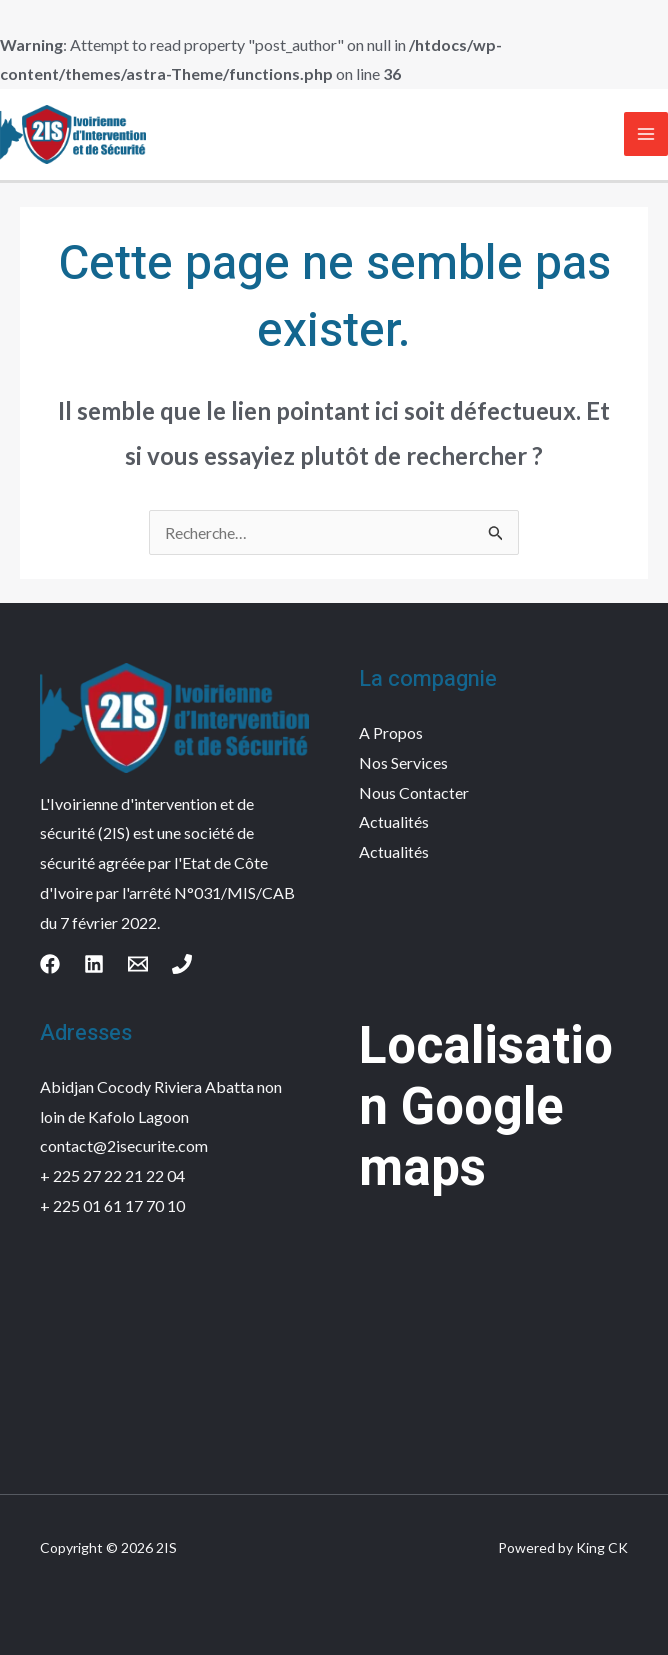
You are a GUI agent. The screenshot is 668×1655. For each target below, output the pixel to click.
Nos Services (403, 762)
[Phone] (182, 964)
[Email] (138, 964)
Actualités (394, 821)
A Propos (391, 732)
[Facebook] (50, 964)
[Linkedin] (94, 964)
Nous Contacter (414, 792)
